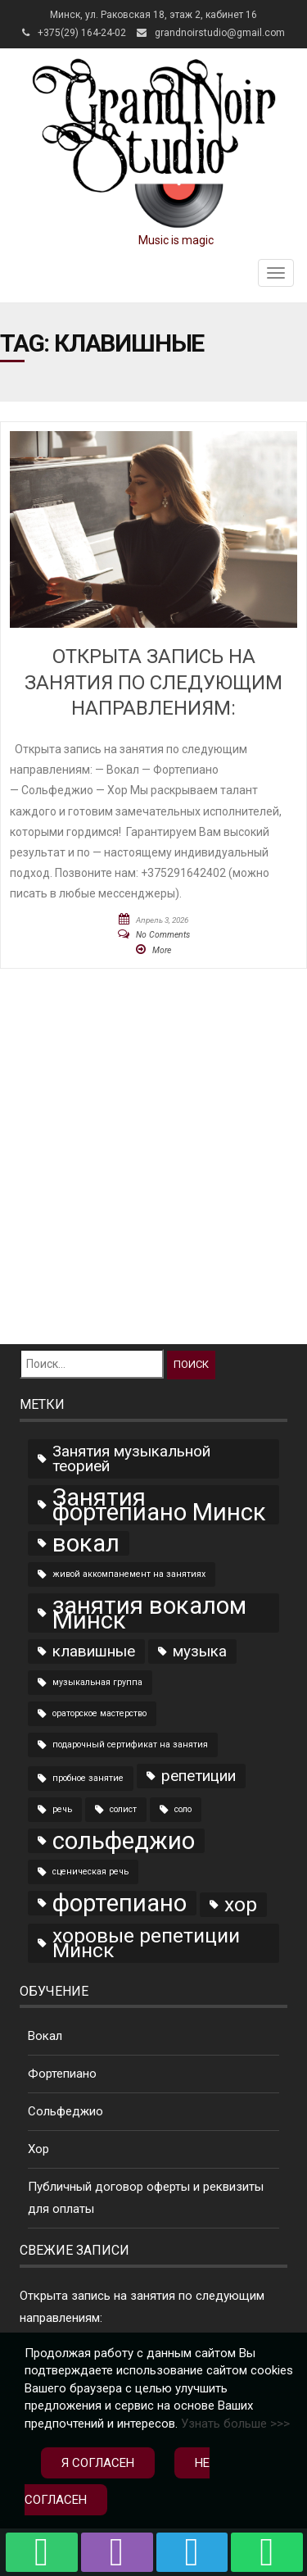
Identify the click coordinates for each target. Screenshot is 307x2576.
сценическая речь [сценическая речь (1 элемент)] (90, 1871)
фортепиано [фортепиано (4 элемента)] (119, 1903)
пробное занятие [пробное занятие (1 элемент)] (88, 1778)
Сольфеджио (65, 2111)
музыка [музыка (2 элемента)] (200, 1651)
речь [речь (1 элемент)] (62, 1809)
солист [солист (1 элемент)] (123, 1809)
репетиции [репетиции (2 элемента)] (198, 1775)
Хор (38, 2149)
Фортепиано (62, 2073)
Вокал (45, 2036)
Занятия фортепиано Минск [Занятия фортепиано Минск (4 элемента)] (159, 1504)
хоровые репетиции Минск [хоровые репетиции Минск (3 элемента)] (146, 1943)
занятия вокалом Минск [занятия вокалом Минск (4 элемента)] (149, 1613)
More (161, 950)
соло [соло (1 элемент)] (183, 1809)
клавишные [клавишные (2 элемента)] (93, 1651)
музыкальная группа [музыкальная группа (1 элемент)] (97, 1682)
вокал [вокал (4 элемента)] (86, 1543)
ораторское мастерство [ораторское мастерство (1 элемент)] (99, 1713)
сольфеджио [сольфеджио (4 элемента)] (123, 1841)
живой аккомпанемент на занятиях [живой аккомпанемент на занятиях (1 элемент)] (128, 1574)
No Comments (163, 934)
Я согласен (97, 2463)
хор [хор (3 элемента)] (240, 1904)
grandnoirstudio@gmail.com (220, 33)
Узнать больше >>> (235, 2423)
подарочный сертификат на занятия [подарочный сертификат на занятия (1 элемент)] (130, 1744)
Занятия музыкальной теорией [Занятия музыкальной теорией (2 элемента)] (131, 1458)
